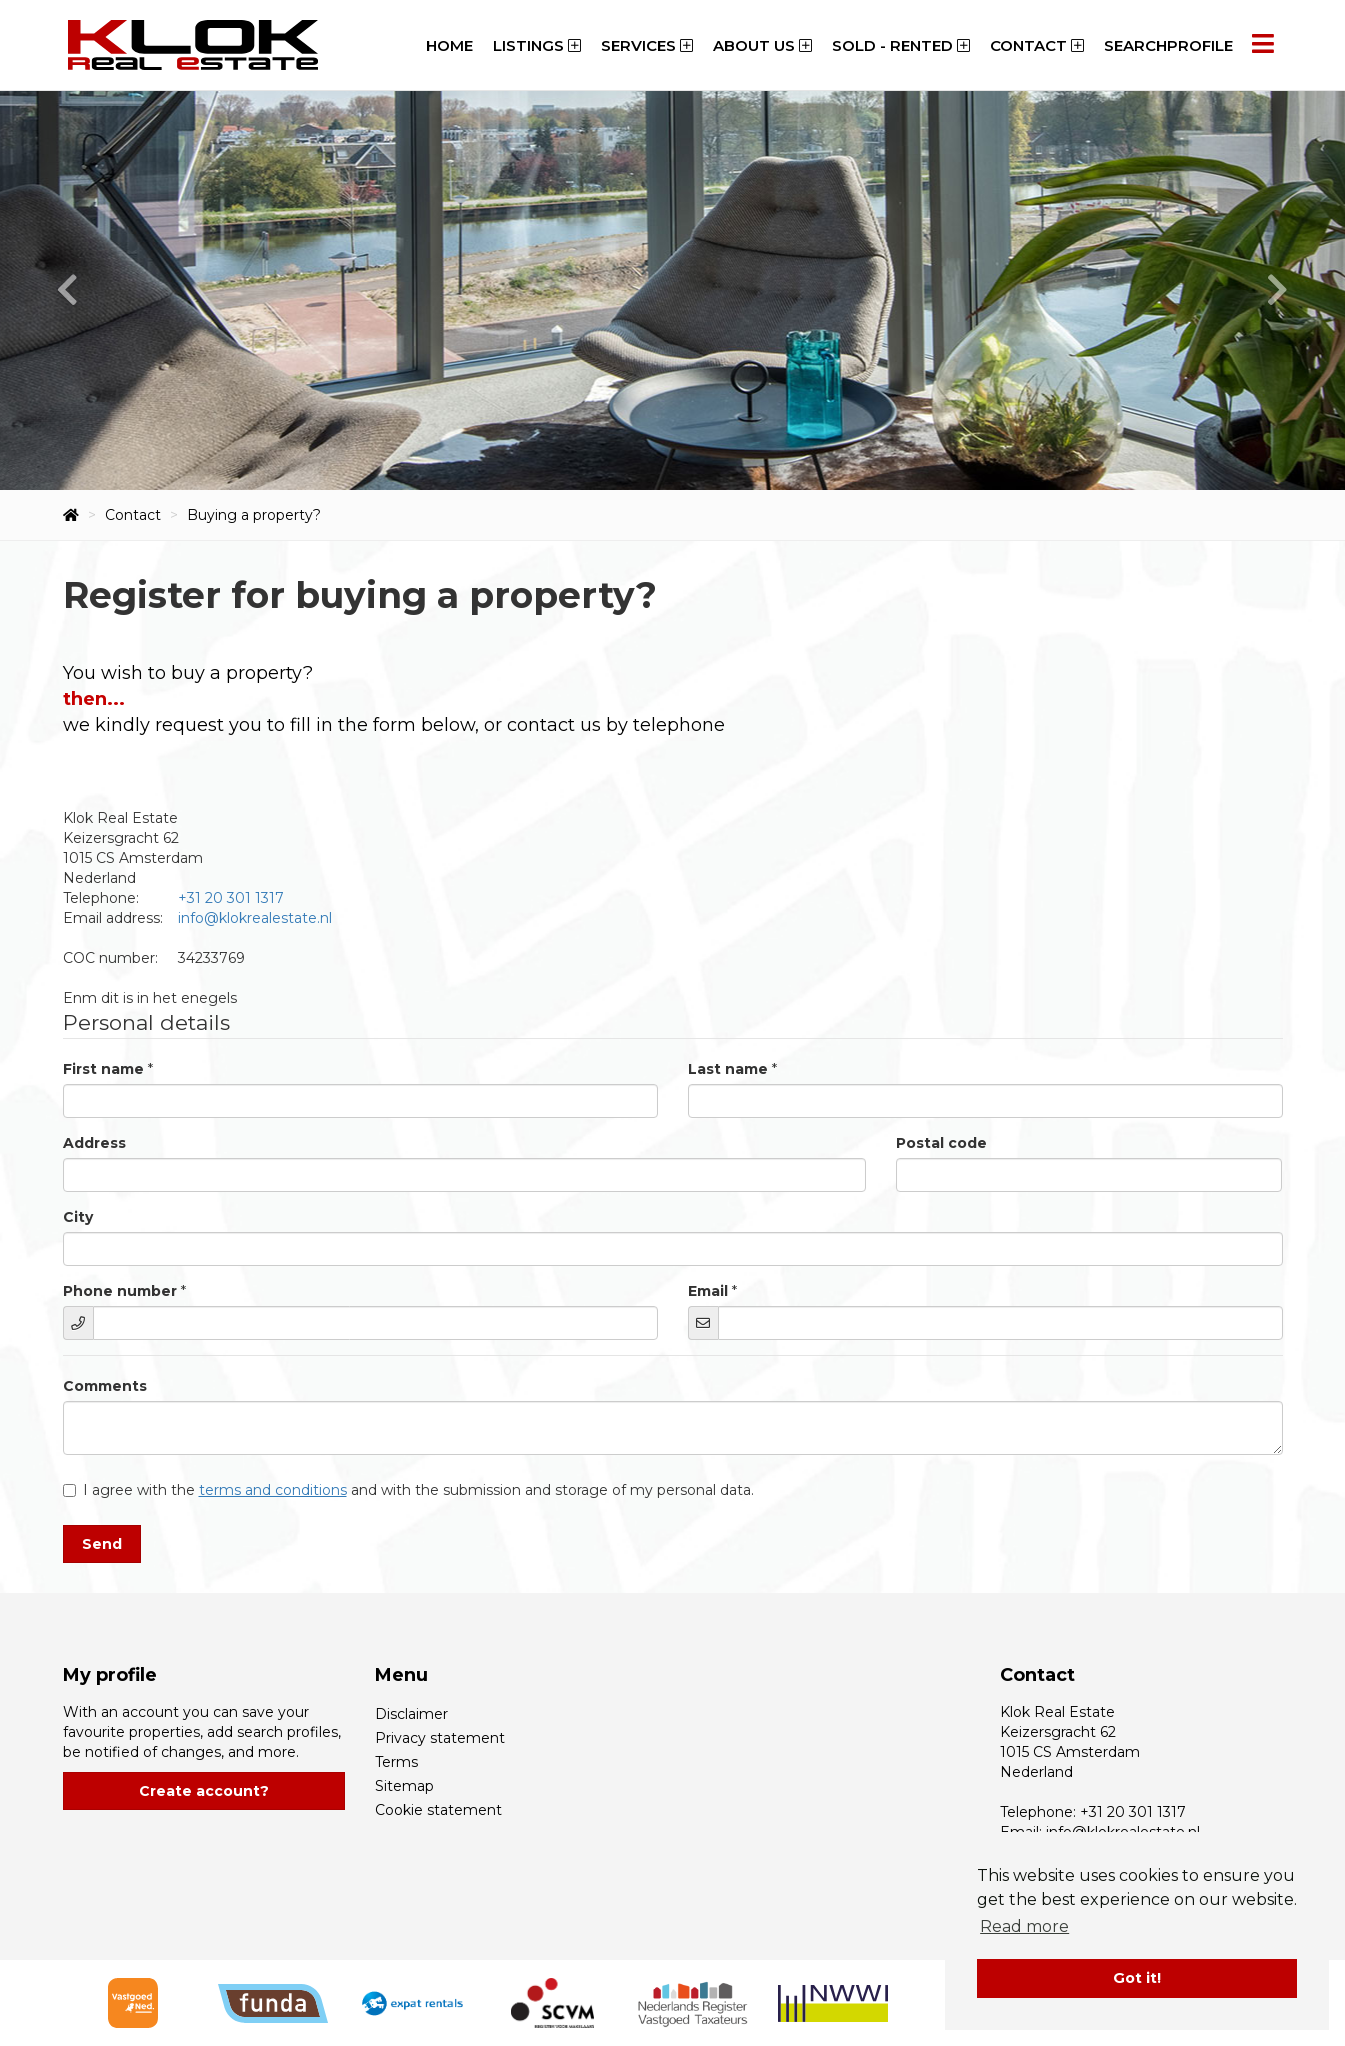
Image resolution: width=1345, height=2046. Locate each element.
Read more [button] (1024, 1926)
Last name (728, 1069)
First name (103, 1069)
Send (102, 1544)
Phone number (120, 1291)
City (78, 1217)
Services (647, 45)
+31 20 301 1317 (231, 898)
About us (762, 45)
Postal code (941, 1143)
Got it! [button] (1137, 1978)
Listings (537, 45)
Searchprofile (1168, 45)
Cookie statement (438, 1810)
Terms (396, 1762)
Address (94, 1143)
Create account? (204, 1791)
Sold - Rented (901, 45)
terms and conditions (273, 1490)
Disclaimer (411, 1714)
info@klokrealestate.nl (255, 918)
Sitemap (404, 1786)
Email (708, 1291)
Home (449, 45)
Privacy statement (440, 1738)
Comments (105, 1386)
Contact (1037, 45)
